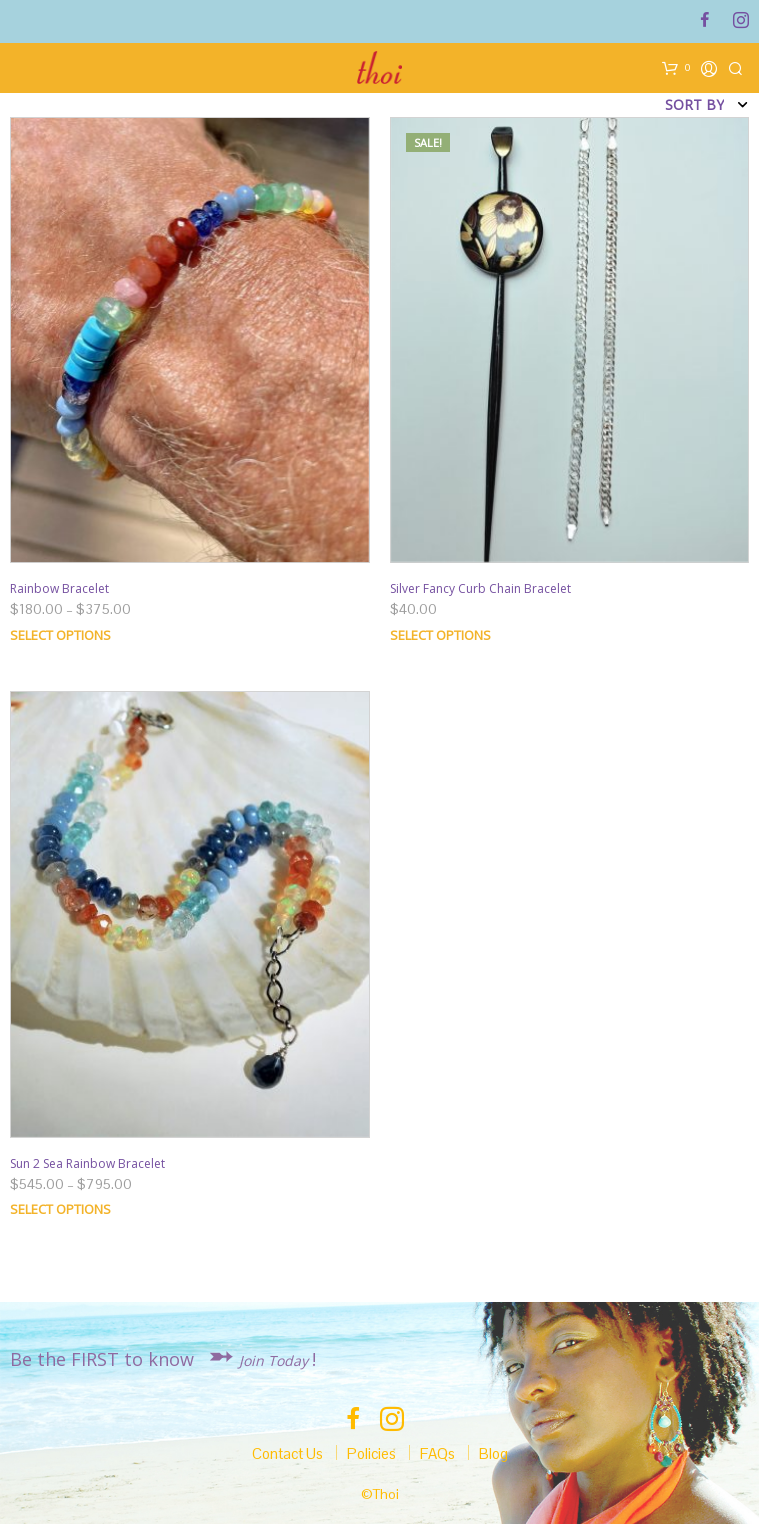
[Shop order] (631, 105)
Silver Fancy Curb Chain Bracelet (480, 588)
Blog (493, 1453)
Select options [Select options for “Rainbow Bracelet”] (60, 635)
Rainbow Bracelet (59, 588)
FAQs (437, 1453)
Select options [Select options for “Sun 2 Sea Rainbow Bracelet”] (60, 1209)
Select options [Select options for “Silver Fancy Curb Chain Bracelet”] (440, 635)
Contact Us (287, 1453)
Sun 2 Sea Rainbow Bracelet (87, 1163)
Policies (371, 1453)
